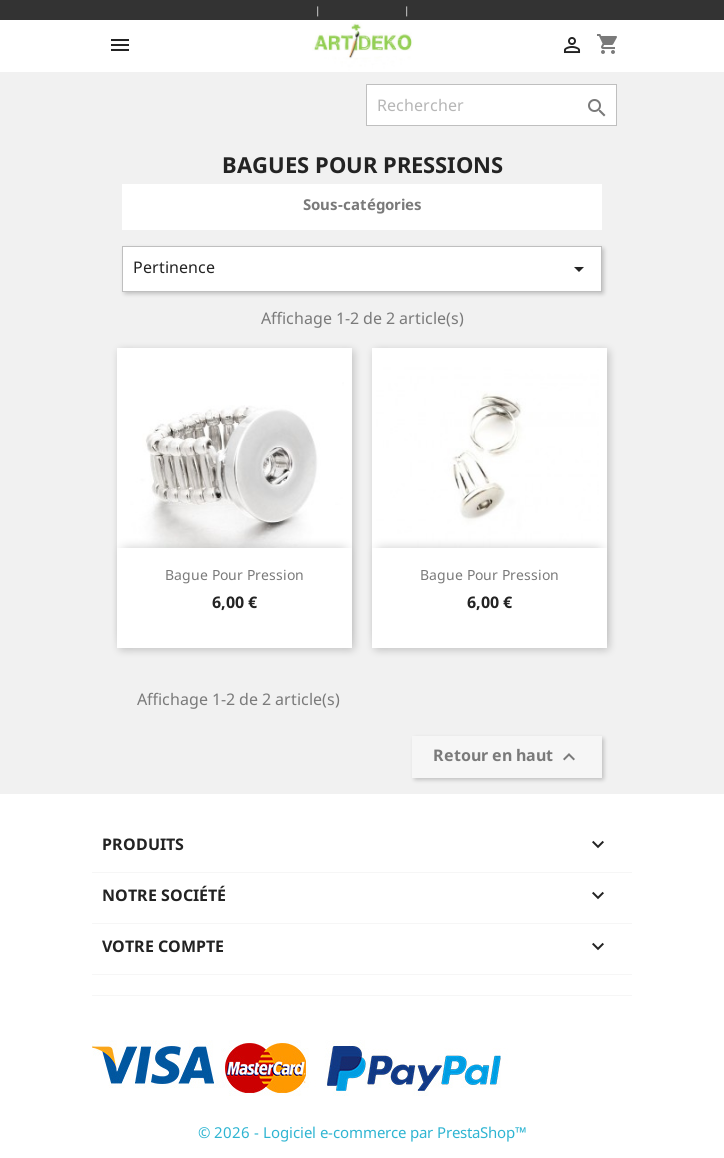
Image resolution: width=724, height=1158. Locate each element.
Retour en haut (507, 756)
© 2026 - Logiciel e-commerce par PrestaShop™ (362, 1132)
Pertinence (362, 268)
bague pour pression (234, 574)
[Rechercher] (491, 105)
